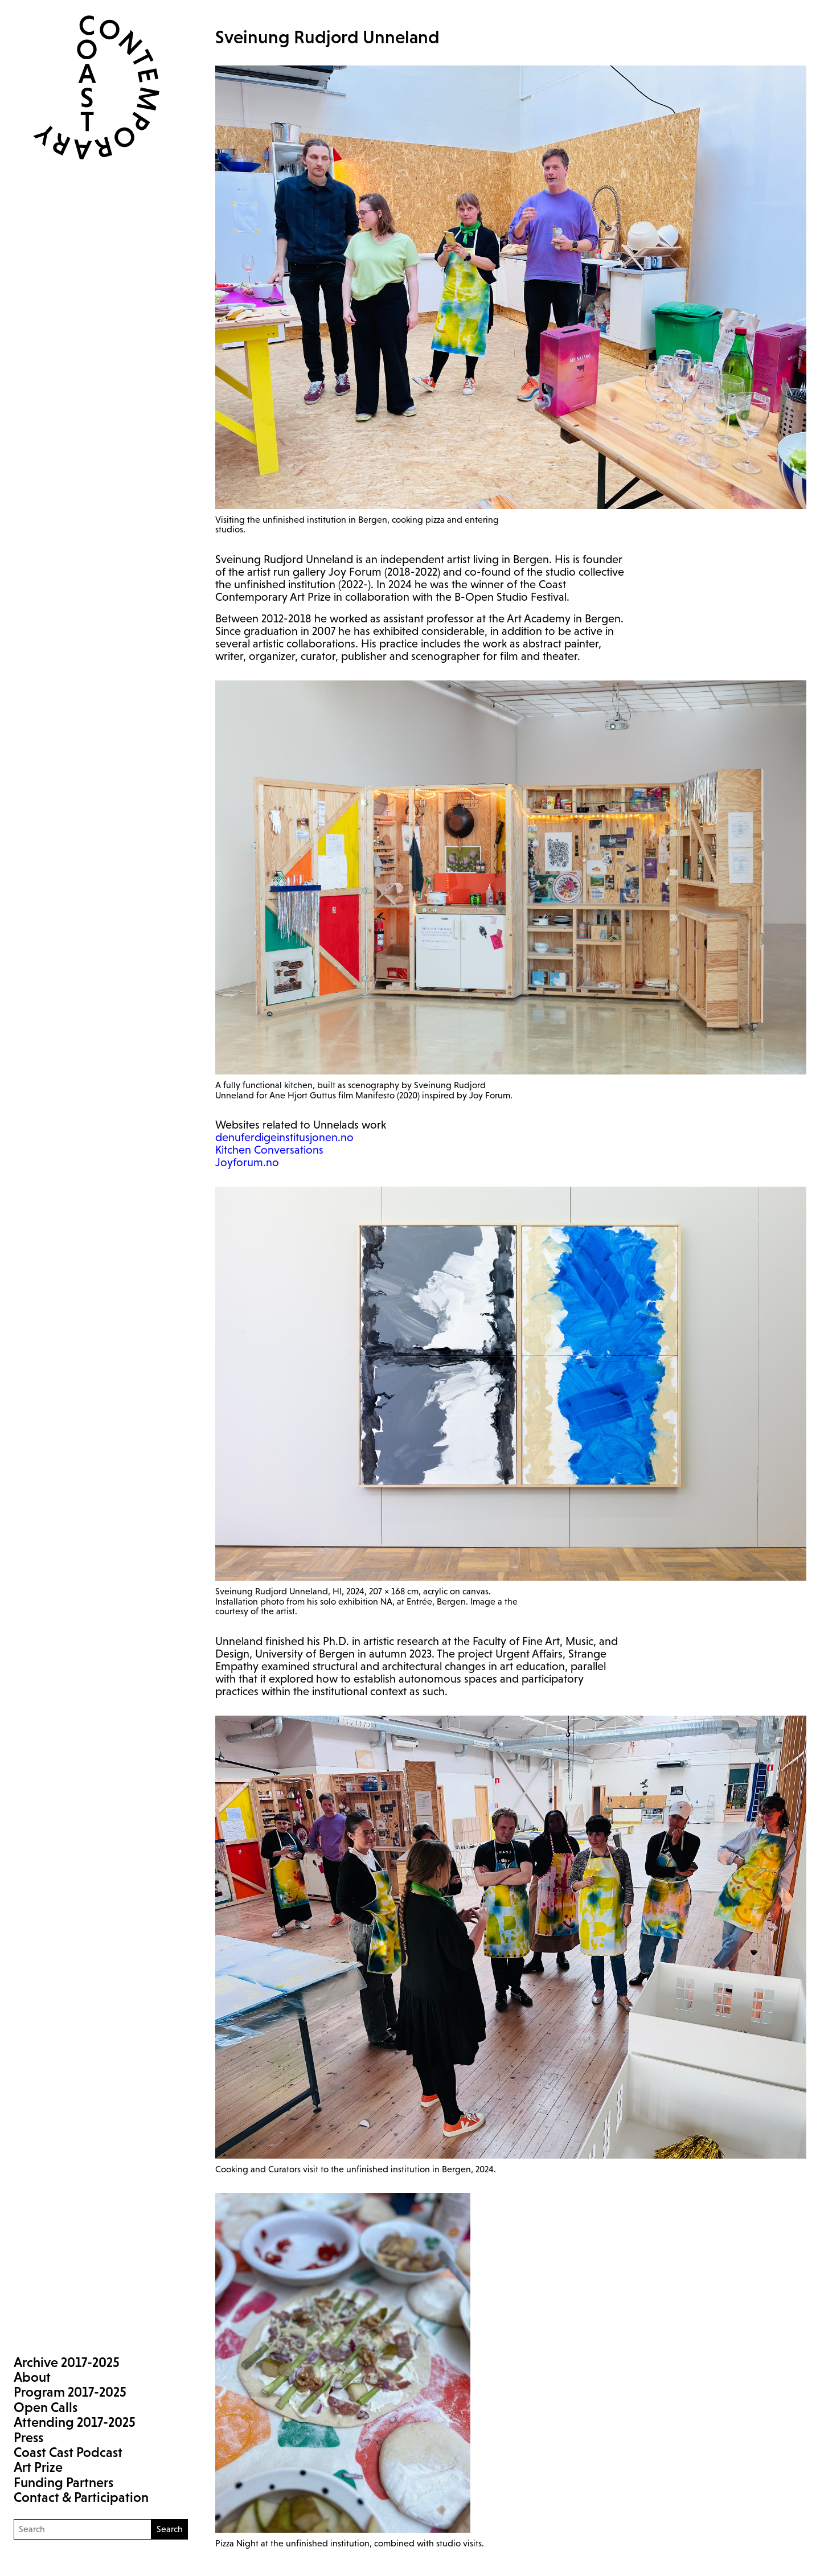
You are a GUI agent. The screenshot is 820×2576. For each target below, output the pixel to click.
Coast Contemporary (87, 87)
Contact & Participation (81, 2497)
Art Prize (38, 2467)
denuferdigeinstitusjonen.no (284, 1137)
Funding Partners (63, 2482)
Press (28, 2437)
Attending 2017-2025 (75, 2422)
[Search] (82, 2529)
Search (170, 2529)
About (32, 2377)
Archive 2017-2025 (67, 2362)
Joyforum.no (247, 1162)
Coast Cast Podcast (68, 2452)
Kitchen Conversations (269, 1149)
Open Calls (45, 2407)
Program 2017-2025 (70, 2391)
